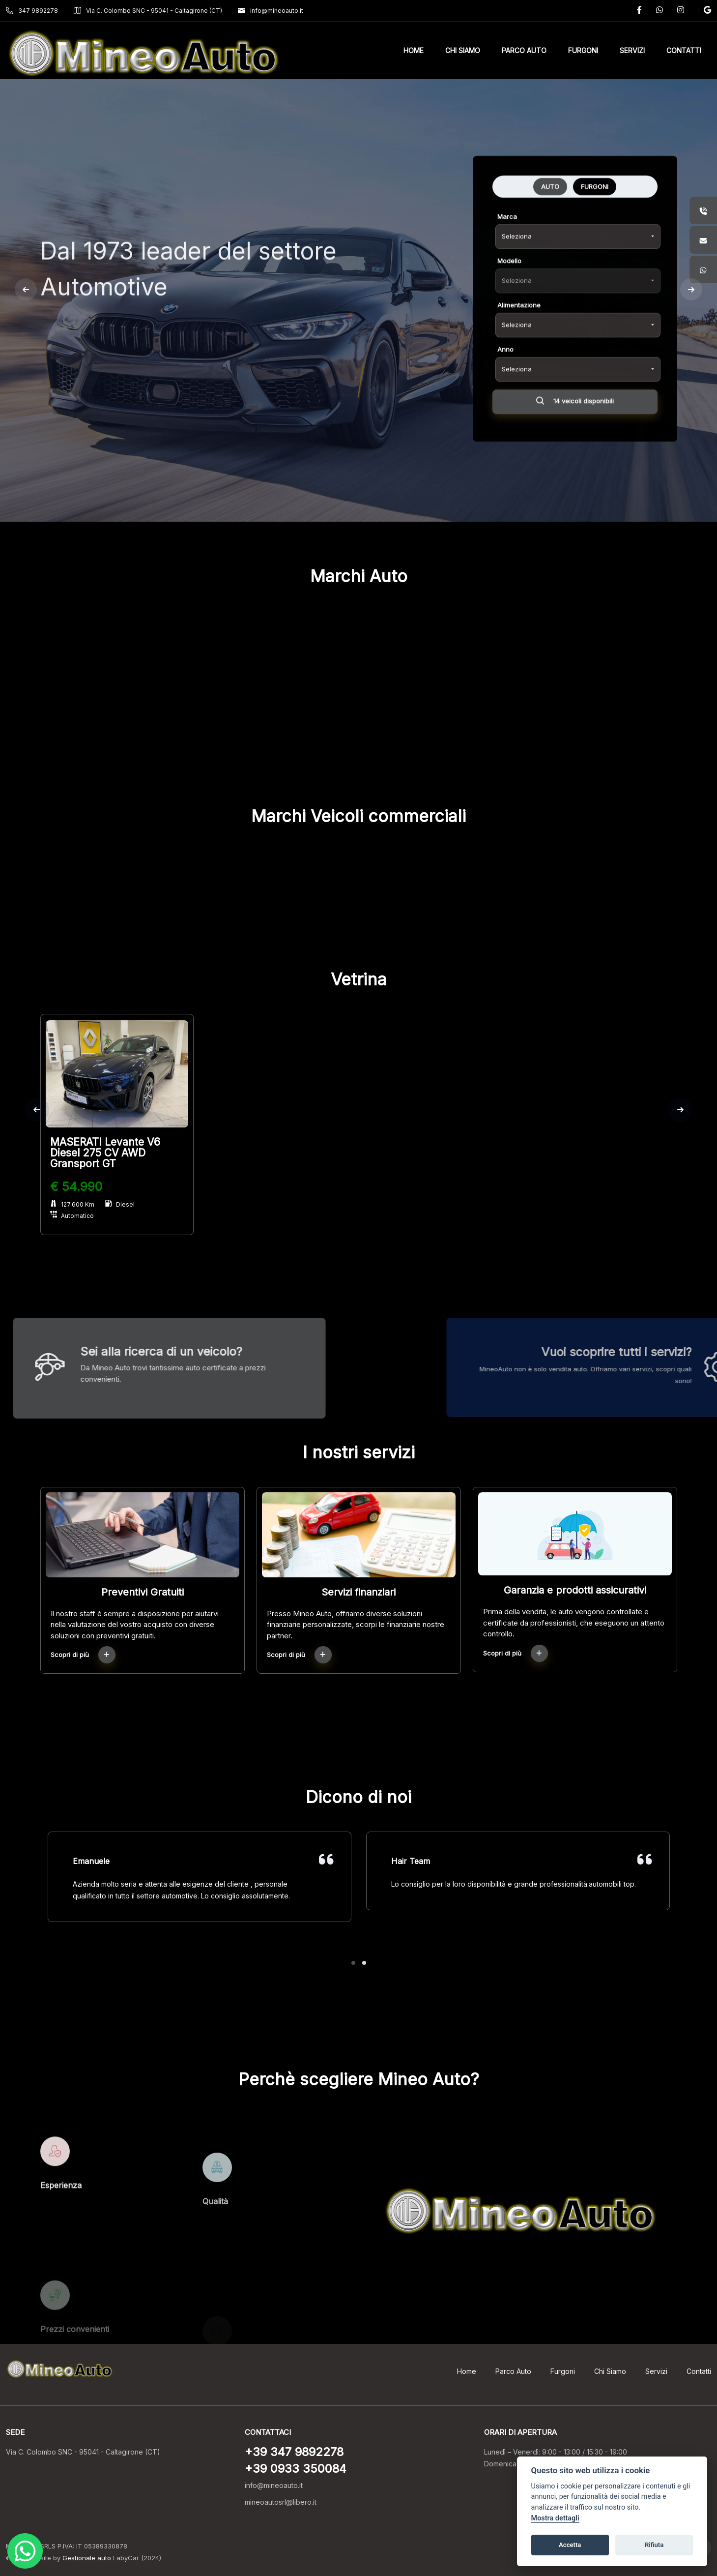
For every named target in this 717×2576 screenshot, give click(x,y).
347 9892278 (32, 10)
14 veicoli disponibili (575, 502)
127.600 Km (72, 1204)
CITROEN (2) (88, 734)
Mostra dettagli (555, 2518)
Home (466, 2371)
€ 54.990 (76, 1186)
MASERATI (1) (304, 734)
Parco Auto (513, 2371)
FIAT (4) (196, 734)
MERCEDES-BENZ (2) (412, 734)
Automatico (72, 1215)
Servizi (656, 2371)
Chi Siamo (610, 2371)
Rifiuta (654, 2544)
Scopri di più (83, 1654)
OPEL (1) (521, 734)
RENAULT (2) (629, 734)
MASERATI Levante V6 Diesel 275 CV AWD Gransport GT (105, 1153)
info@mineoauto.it (270, 10)
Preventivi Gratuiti (142, 1592)
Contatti (699, 2371)
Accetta (570, 2544)
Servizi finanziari (358, 1592)
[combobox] (577, 336)
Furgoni (562, 2371)
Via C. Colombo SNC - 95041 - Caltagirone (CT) (148, 10)
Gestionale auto (86, 2558)
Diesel (120, 1204)
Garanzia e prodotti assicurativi (575, 1590)
